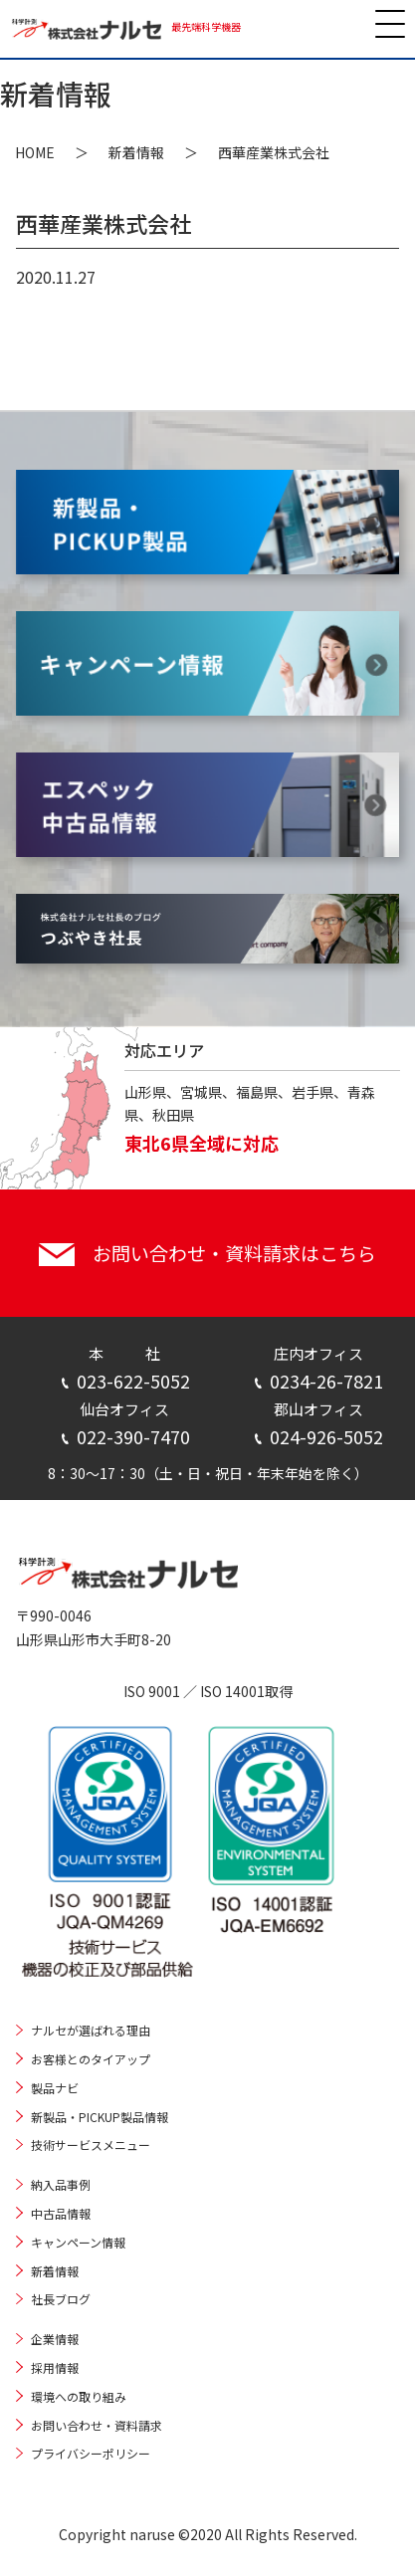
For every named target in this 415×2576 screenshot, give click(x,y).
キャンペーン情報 (78, 2242)
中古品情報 (61, 2213)
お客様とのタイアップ (90, 2058)
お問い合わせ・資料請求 (96, 2425)
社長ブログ (61, 2298)
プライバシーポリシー (90, 2453)
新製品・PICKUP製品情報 (99, 2116)
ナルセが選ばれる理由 (90, 2030)
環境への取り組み (78, 2396)
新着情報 (136, 152)
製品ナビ (55, 2087)
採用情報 (55, 2367)
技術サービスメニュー (90, 2144)
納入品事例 (61, 2184)
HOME (35, 152)
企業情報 (55, 2338)
